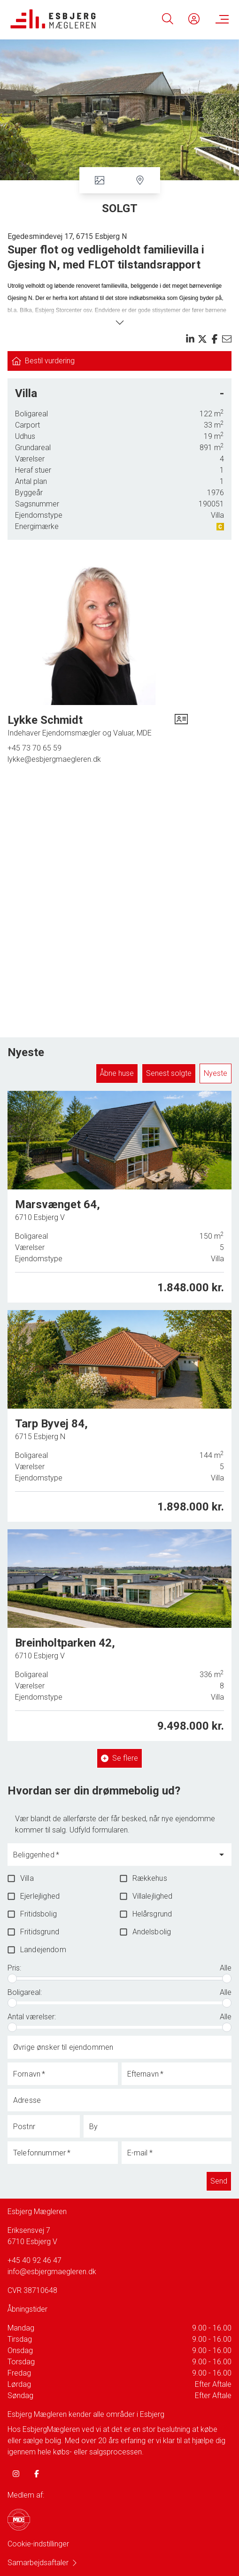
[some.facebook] (36, 2473)
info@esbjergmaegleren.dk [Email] (52, 2271)
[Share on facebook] (214, 339)
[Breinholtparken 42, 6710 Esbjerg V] (119, 1633)
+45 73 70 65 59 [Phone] (35, 748)
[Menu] (220, 18)
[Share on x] (202, 339)
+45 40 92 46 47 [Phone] (35, 2260)
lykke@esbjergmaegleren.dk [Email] (54, 759)
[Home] (64, 19)
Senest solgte (168, 1073)
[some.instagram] (16, 2473)
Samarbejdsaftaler (43, 2562)
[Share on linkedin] (190, 339)
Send (219, 2181)
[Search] (167, 18)
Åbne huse (117, 1073)
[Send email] (226, 339)
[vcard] (181, 726)
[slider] (12, 1978)
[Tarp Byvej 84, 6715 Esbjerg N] (119, 1416)
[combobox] (112, 1858)
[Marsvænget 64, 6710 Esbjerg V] (119, 1197)
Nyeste (215, 1073)
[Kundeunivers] (194, 18)
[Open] (221, 1854)
